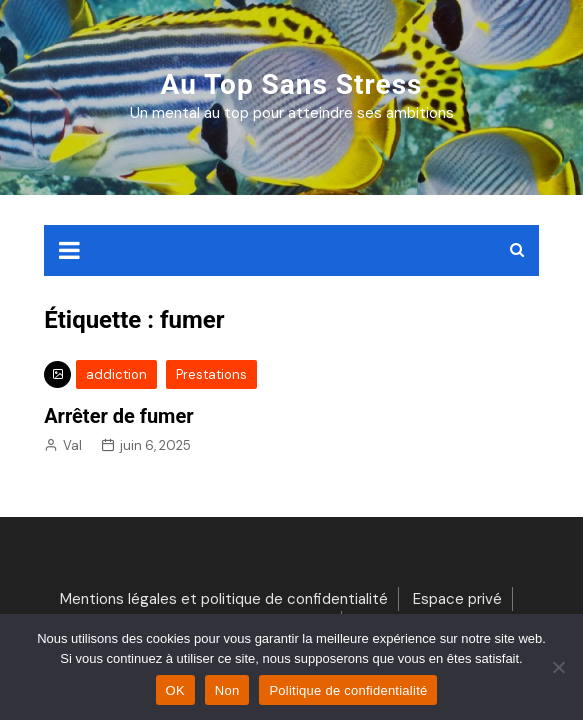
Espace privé (457, 599)
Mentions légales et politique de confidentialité (224, 599)
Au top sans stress (292, 84)
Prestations (211, 374)
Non (227, 690)
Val (72, 445)
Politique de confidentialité (348, 690)
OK (175, 690)
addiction (116, 374)
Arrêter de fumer (118, 416)
